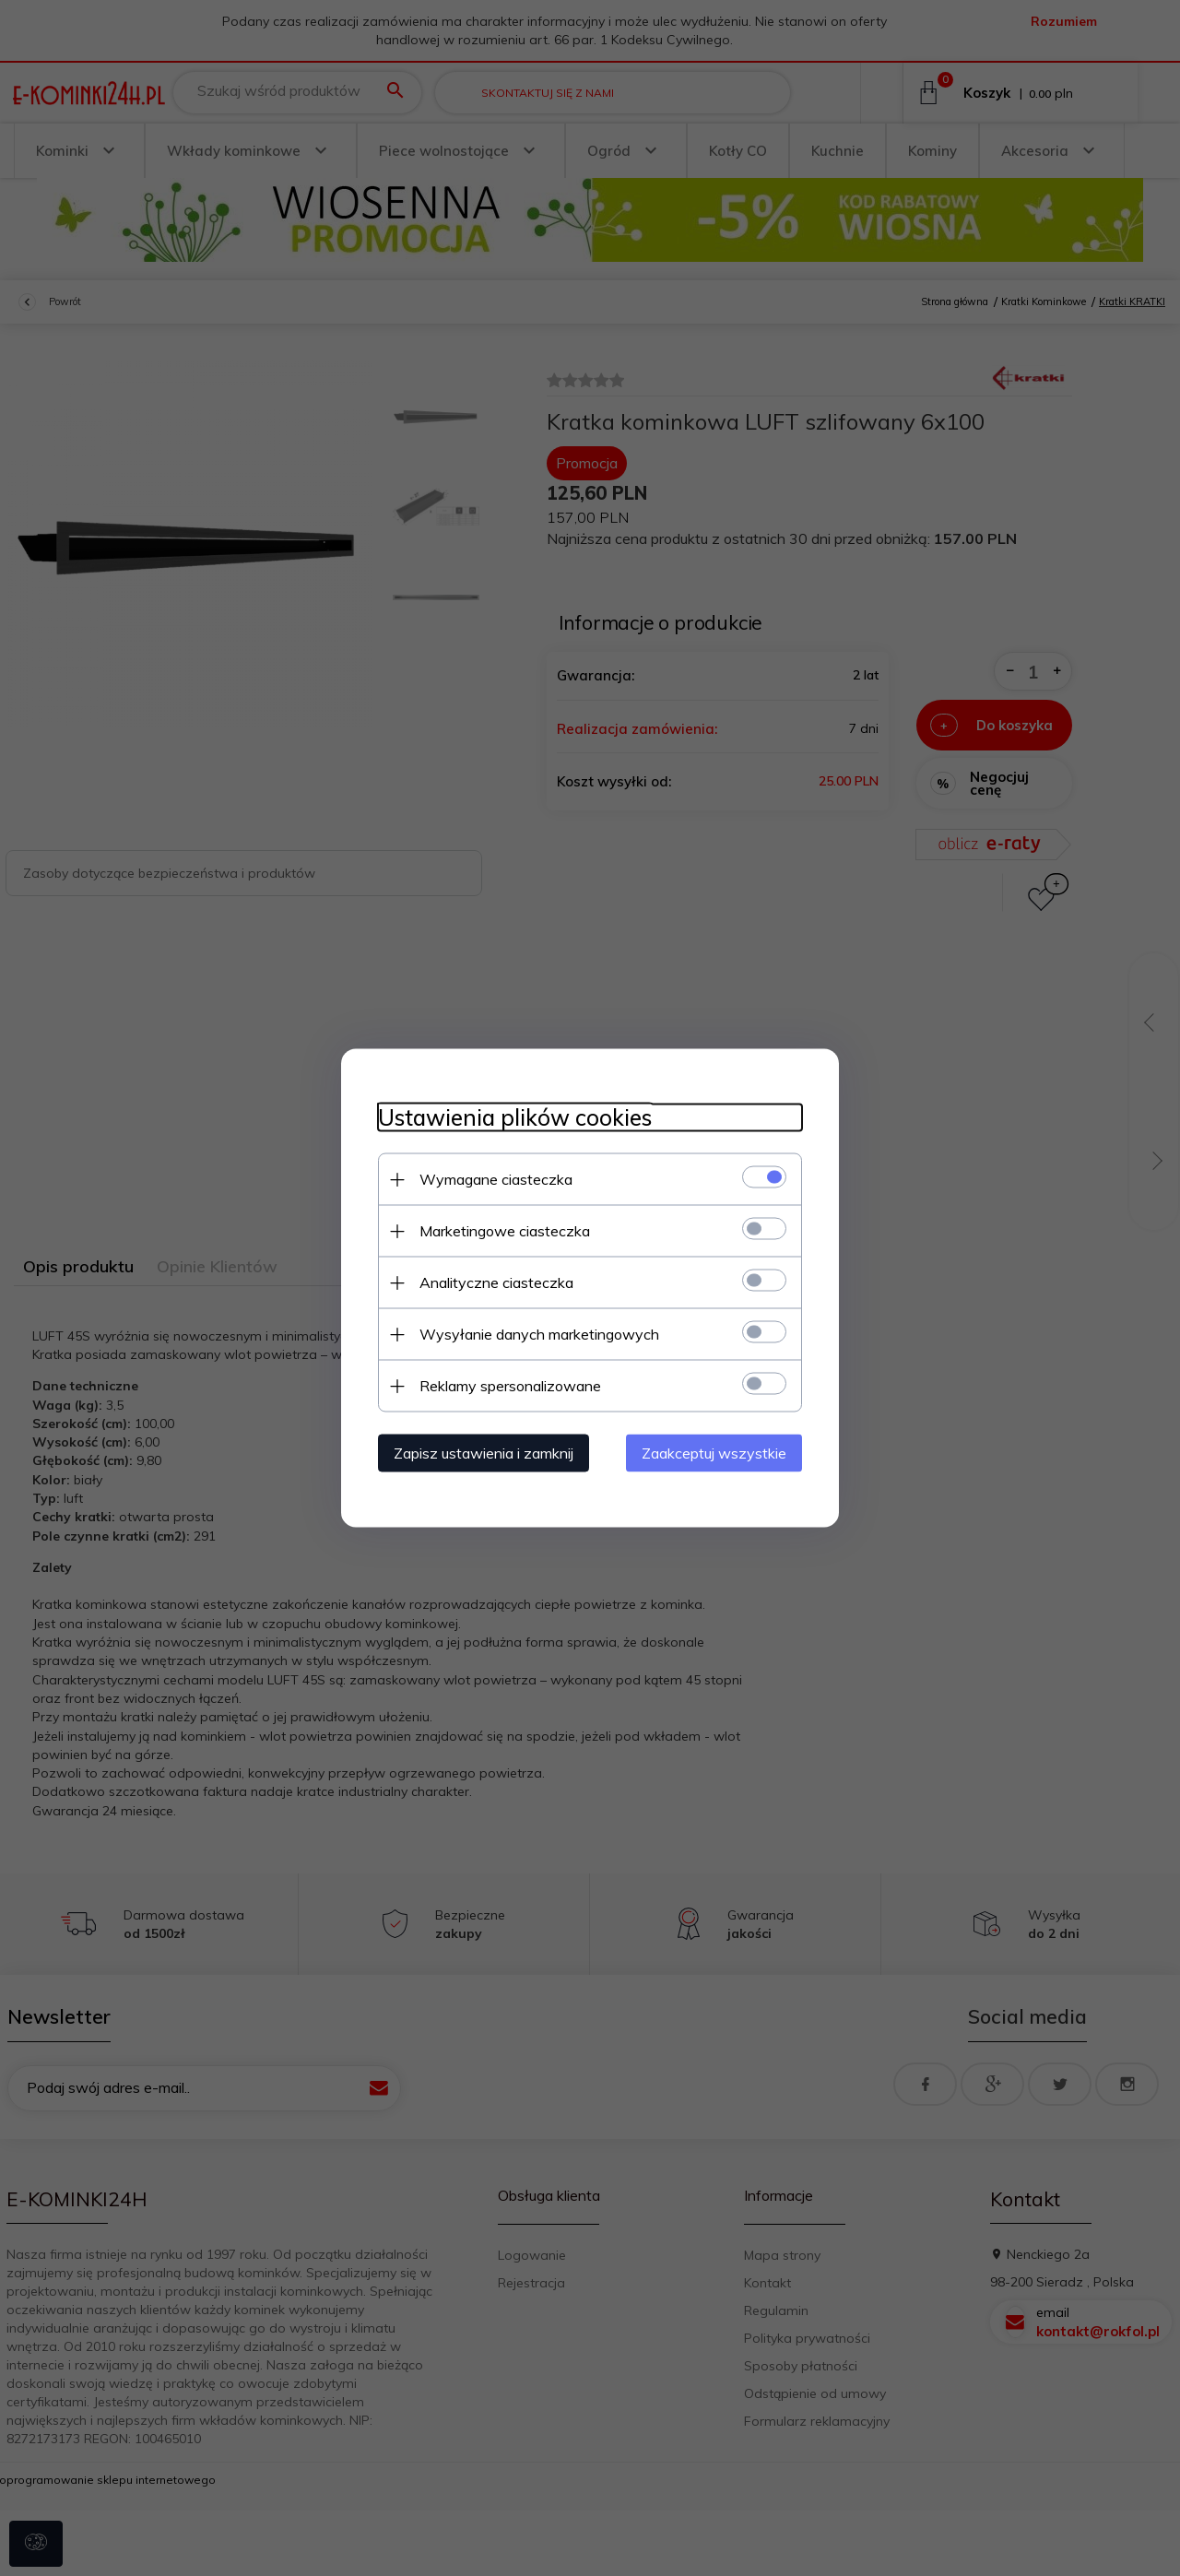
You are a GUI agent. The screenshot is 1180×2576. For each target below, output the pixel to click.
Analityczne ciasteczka (496, 1282)
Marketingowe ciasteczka (504, 1231)
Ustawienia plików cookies (515, 1118)
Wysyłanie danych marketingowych (539, 1334)
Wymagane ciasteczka (495, 1179)
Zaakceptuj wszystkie (714, 1453)
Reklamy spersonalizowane (510, 1386)
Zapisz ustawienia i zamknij (483, 1453)
